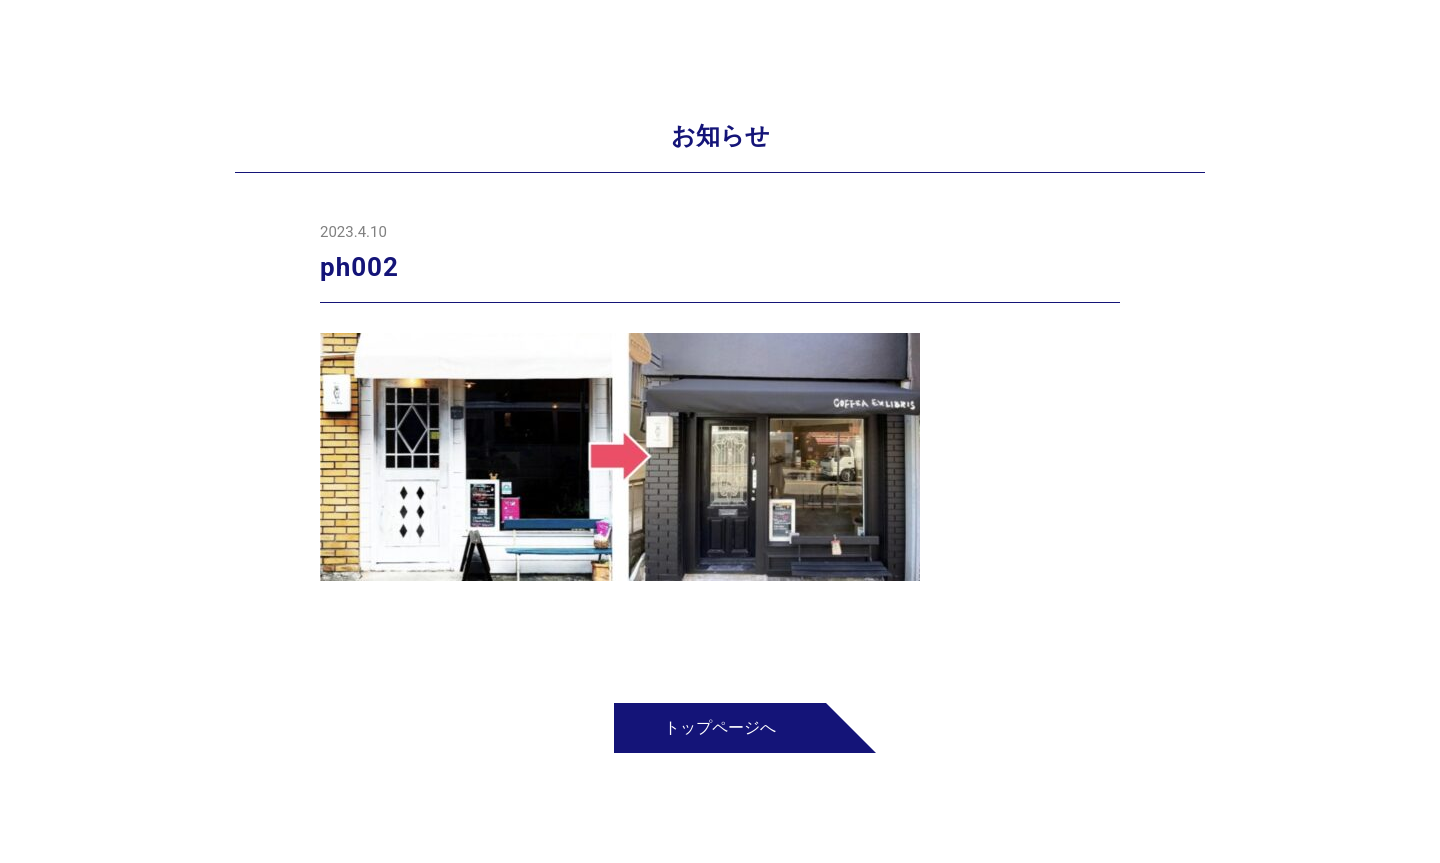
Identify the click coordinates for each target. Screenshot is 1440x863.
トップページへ (720, 727)
